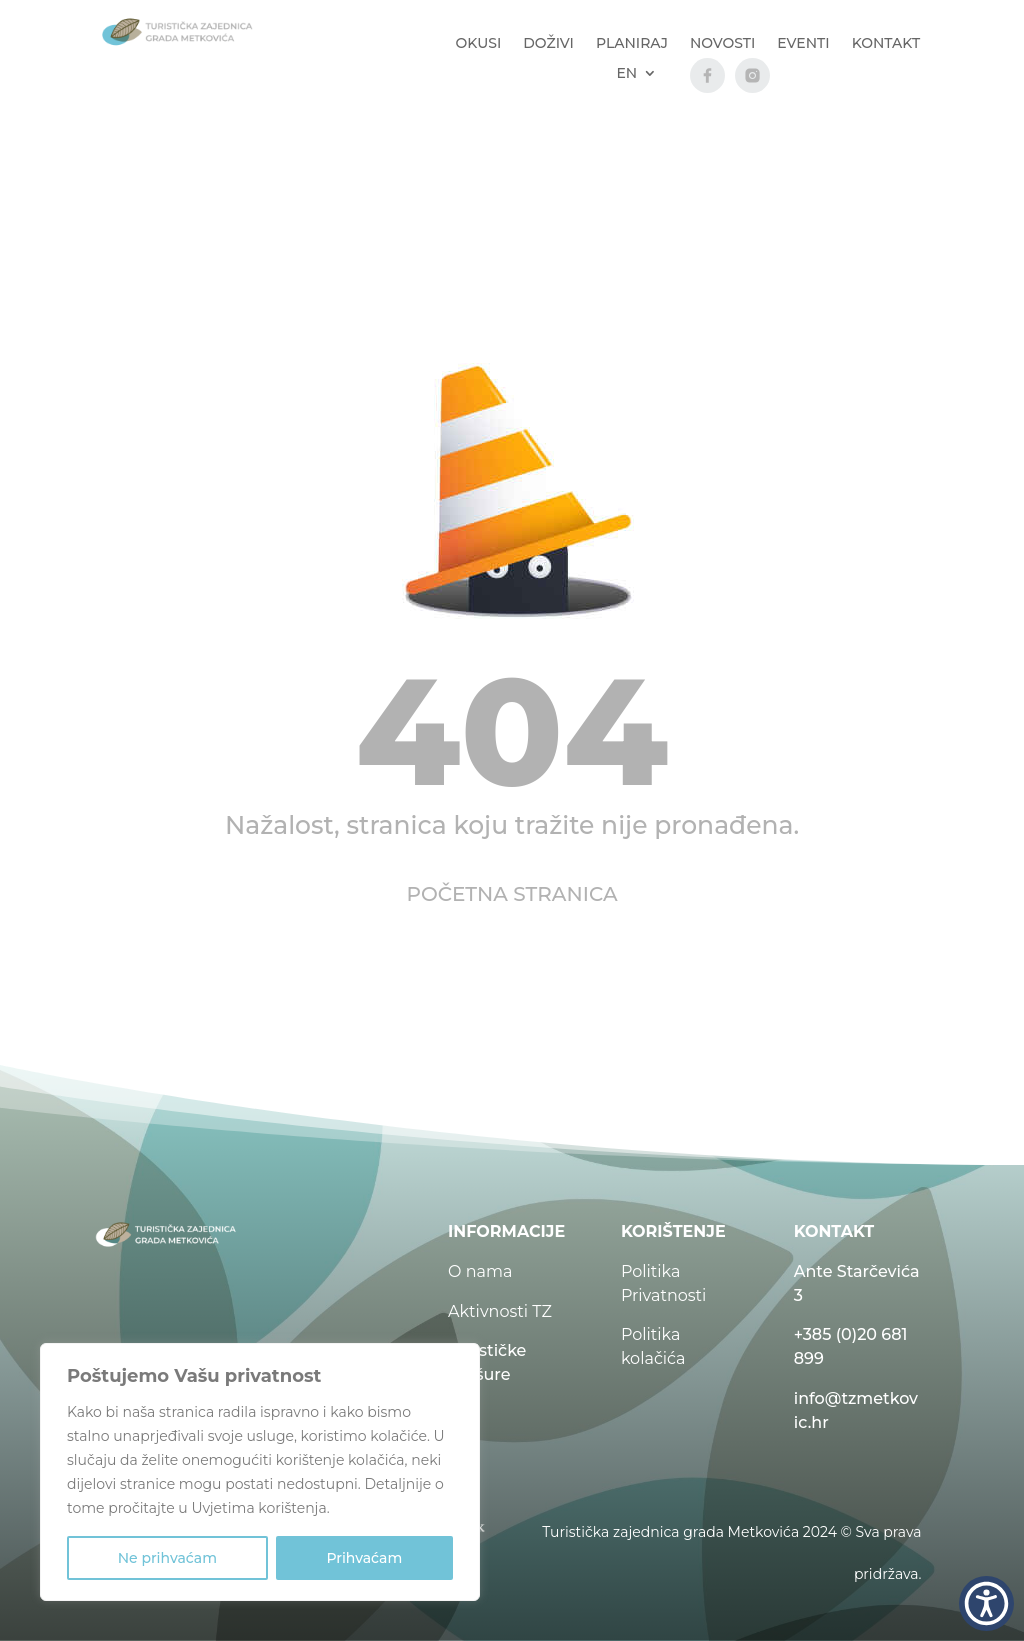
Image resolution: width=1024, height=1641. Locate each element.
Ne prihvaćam (167, 1558)
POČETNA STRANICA (511, 894)
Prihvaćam (364, 1558)
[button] (986, 1603)
